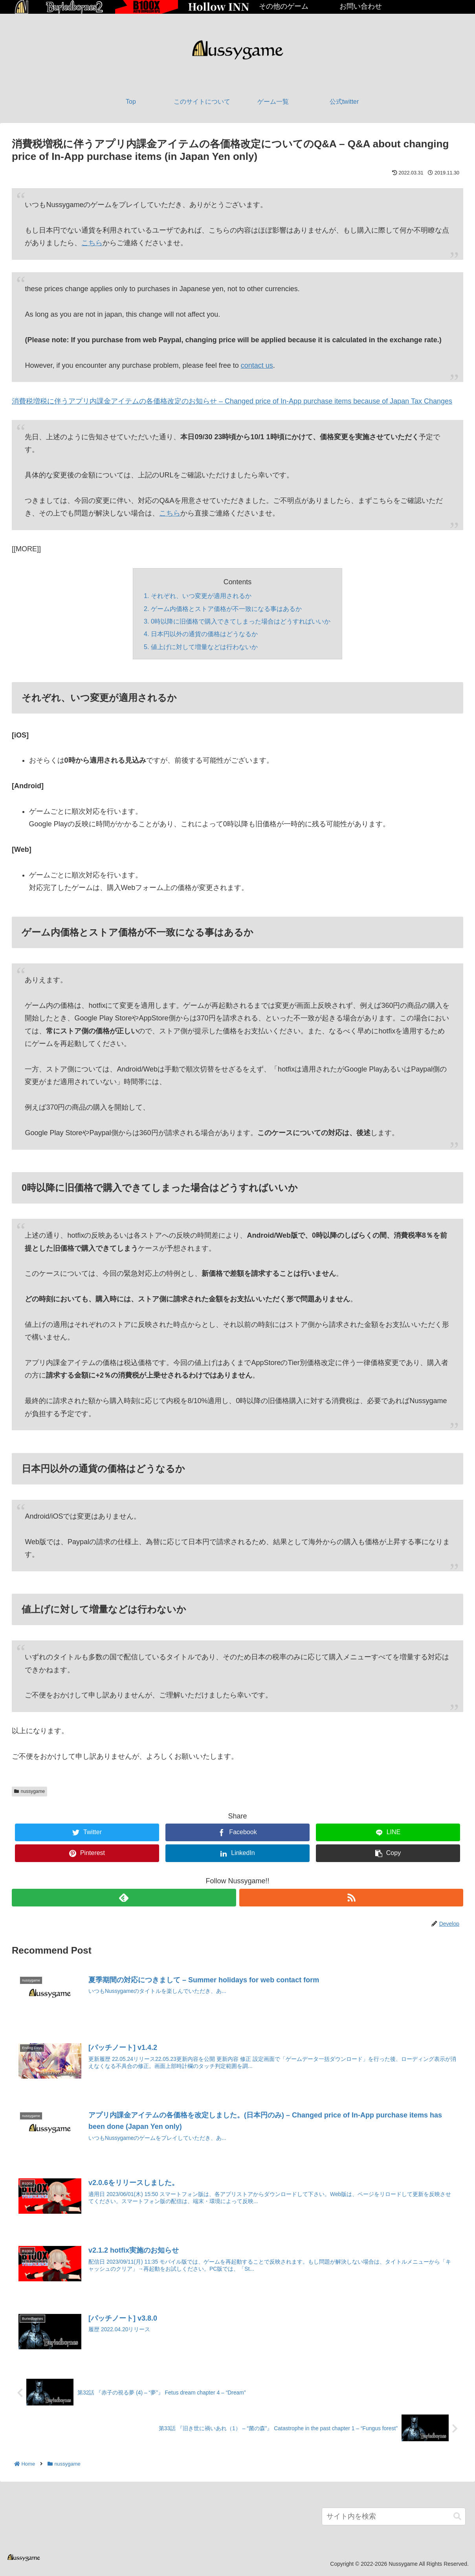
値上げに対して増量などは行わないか (204, 646)
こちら (92, 243)
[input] (394, 2517)
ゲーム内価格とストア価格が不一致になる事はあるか (226, 608)
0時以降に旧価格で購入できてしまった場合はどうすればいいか (240, 621)
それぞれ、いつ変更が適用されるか (201, 595)
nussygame (29, 1791)
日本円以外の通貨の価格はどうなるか (204, 633)
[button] (457, 2517)
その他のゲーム (283, 6)
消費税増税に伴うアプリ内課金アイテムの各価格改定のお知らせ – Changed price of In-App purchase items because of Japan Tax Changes (232, 401)
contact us (257, 365)
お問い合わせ (360, 6)
